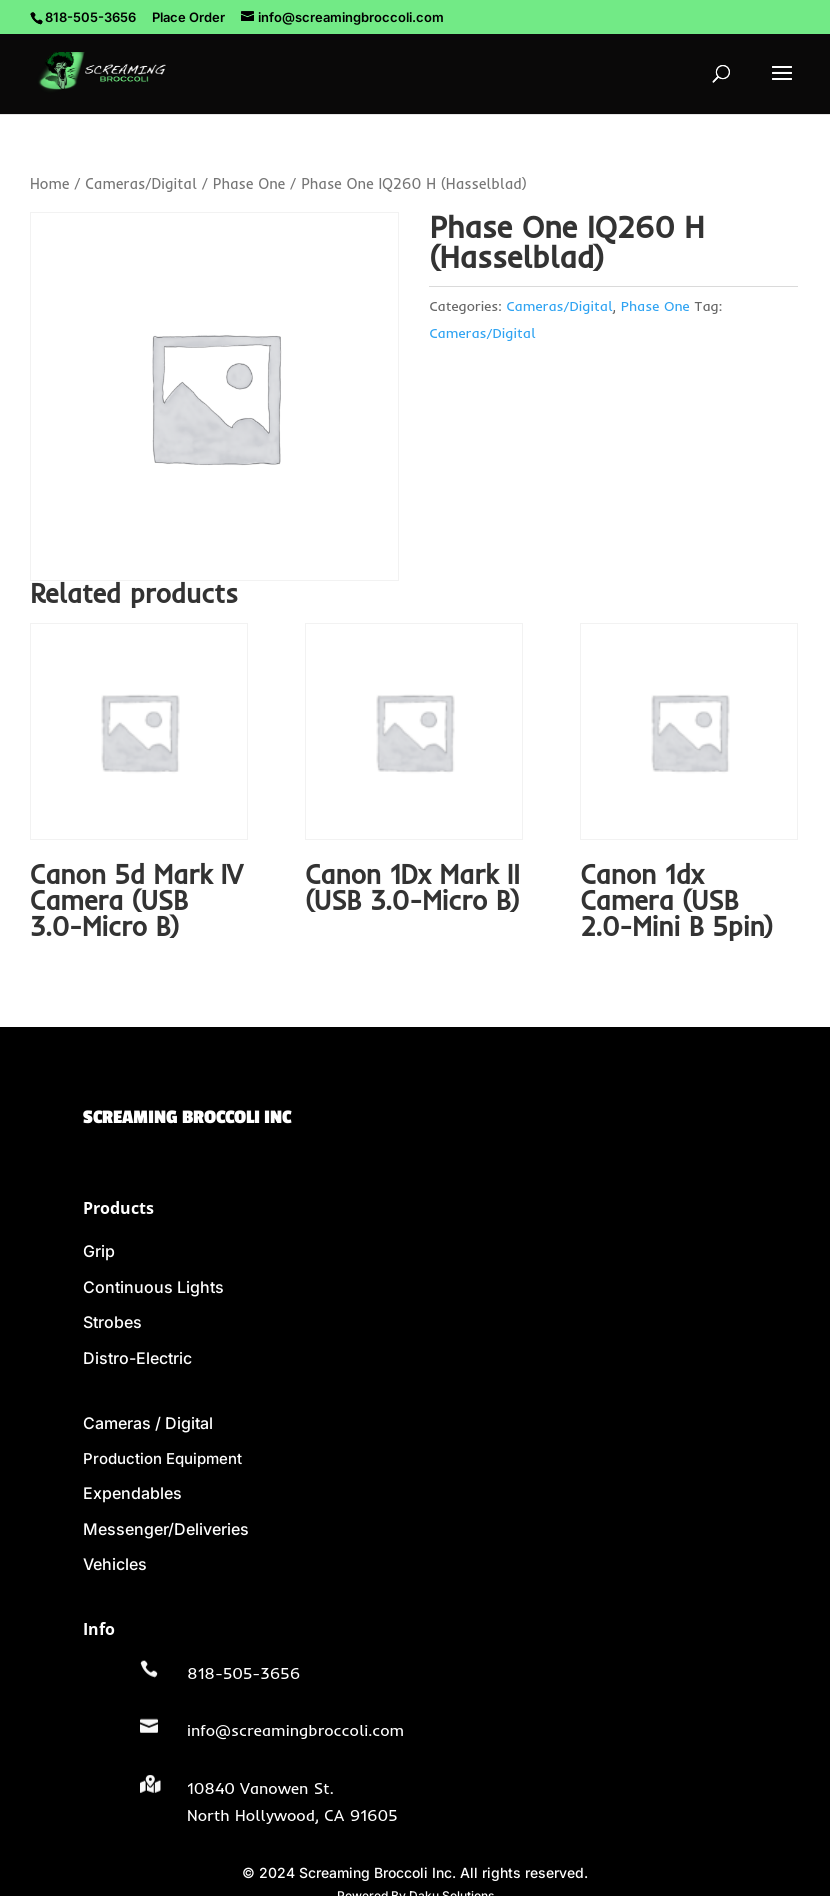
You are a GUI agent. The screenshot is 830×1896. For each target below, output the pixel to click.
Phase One (249, 183)
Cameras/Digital (141, 183)
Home (49, 183)
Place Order (188, 17)
